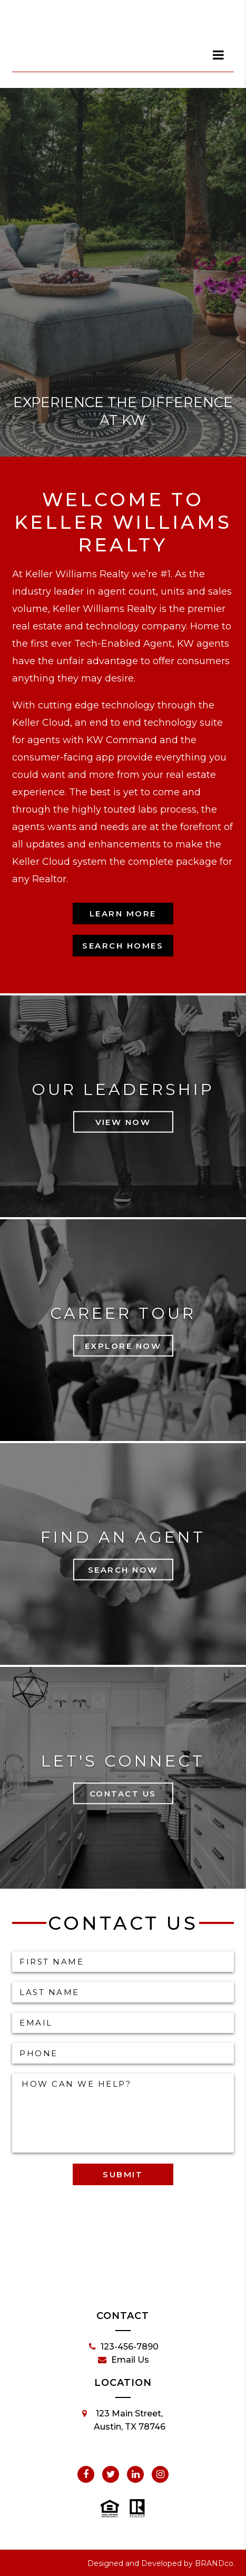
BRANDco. (215, 2563)
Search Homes (122, 946)
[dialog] (218, 55)
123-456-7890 (124, 2347)
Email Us (123, 2360)
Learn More (123, 914)
